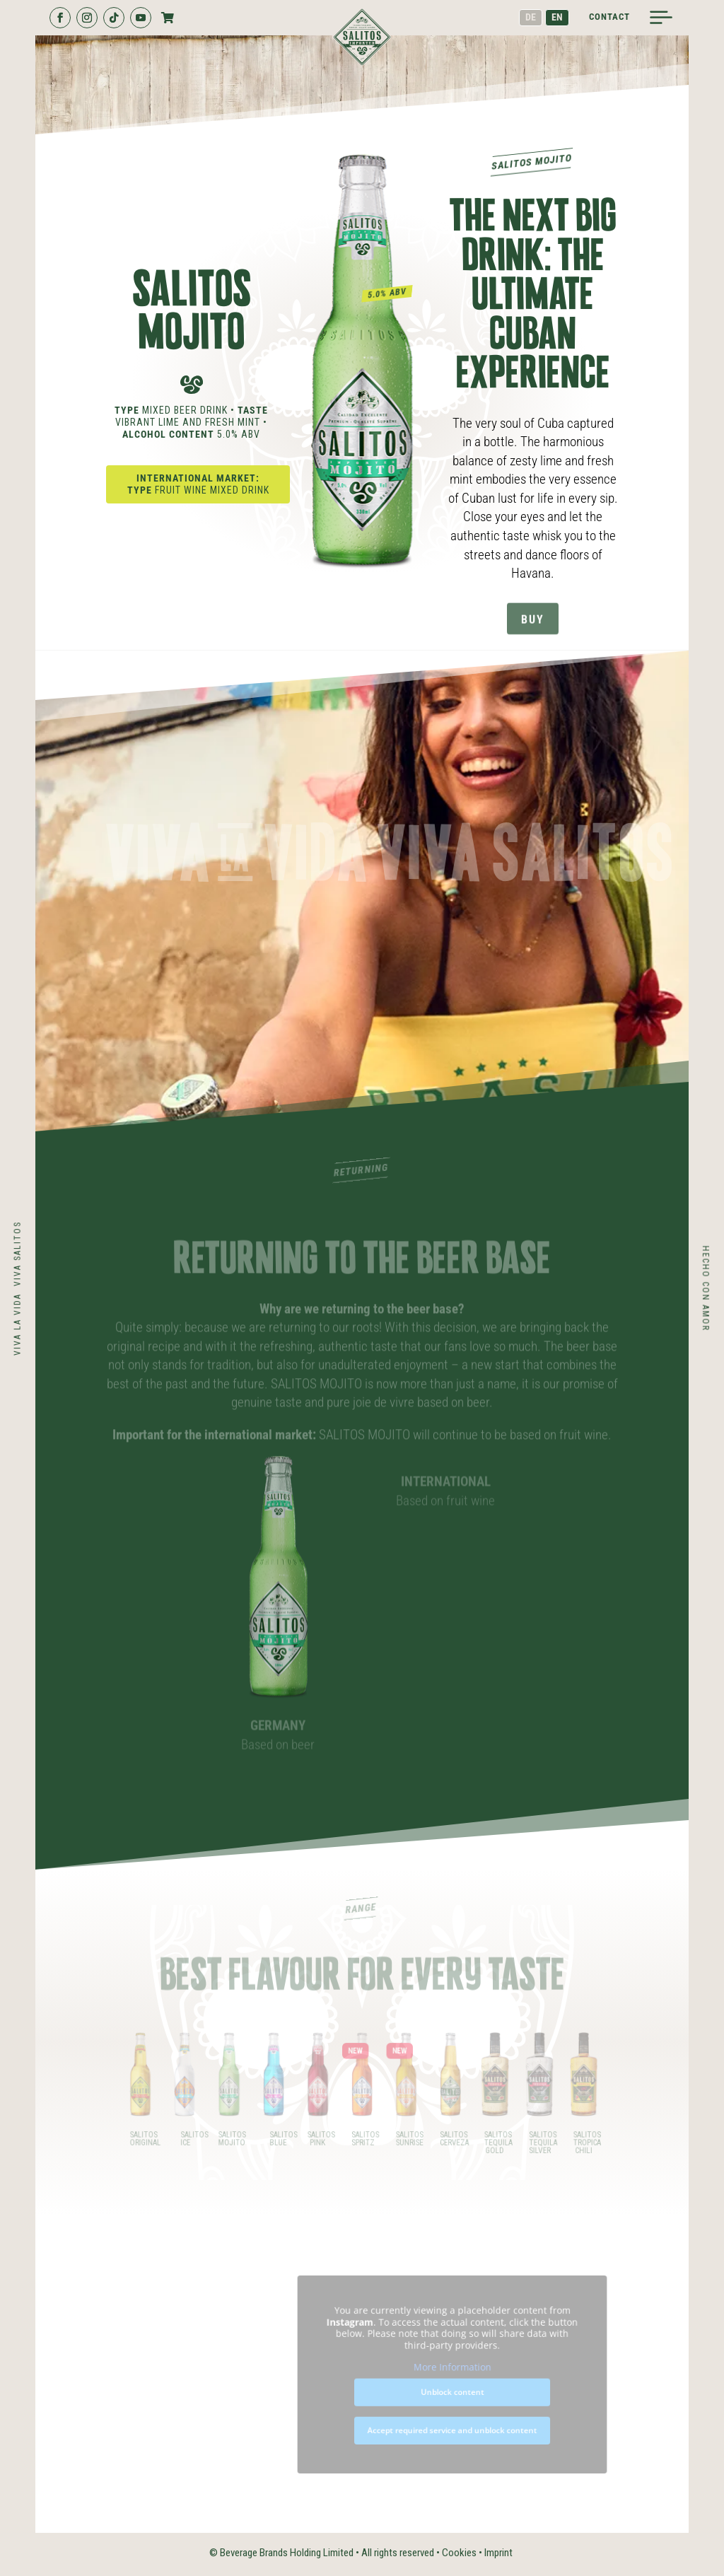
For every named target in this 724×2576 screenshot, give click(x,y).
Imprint (498, 2552)
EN (557, 17)
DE (530, 17)
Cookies (459, 2552)
